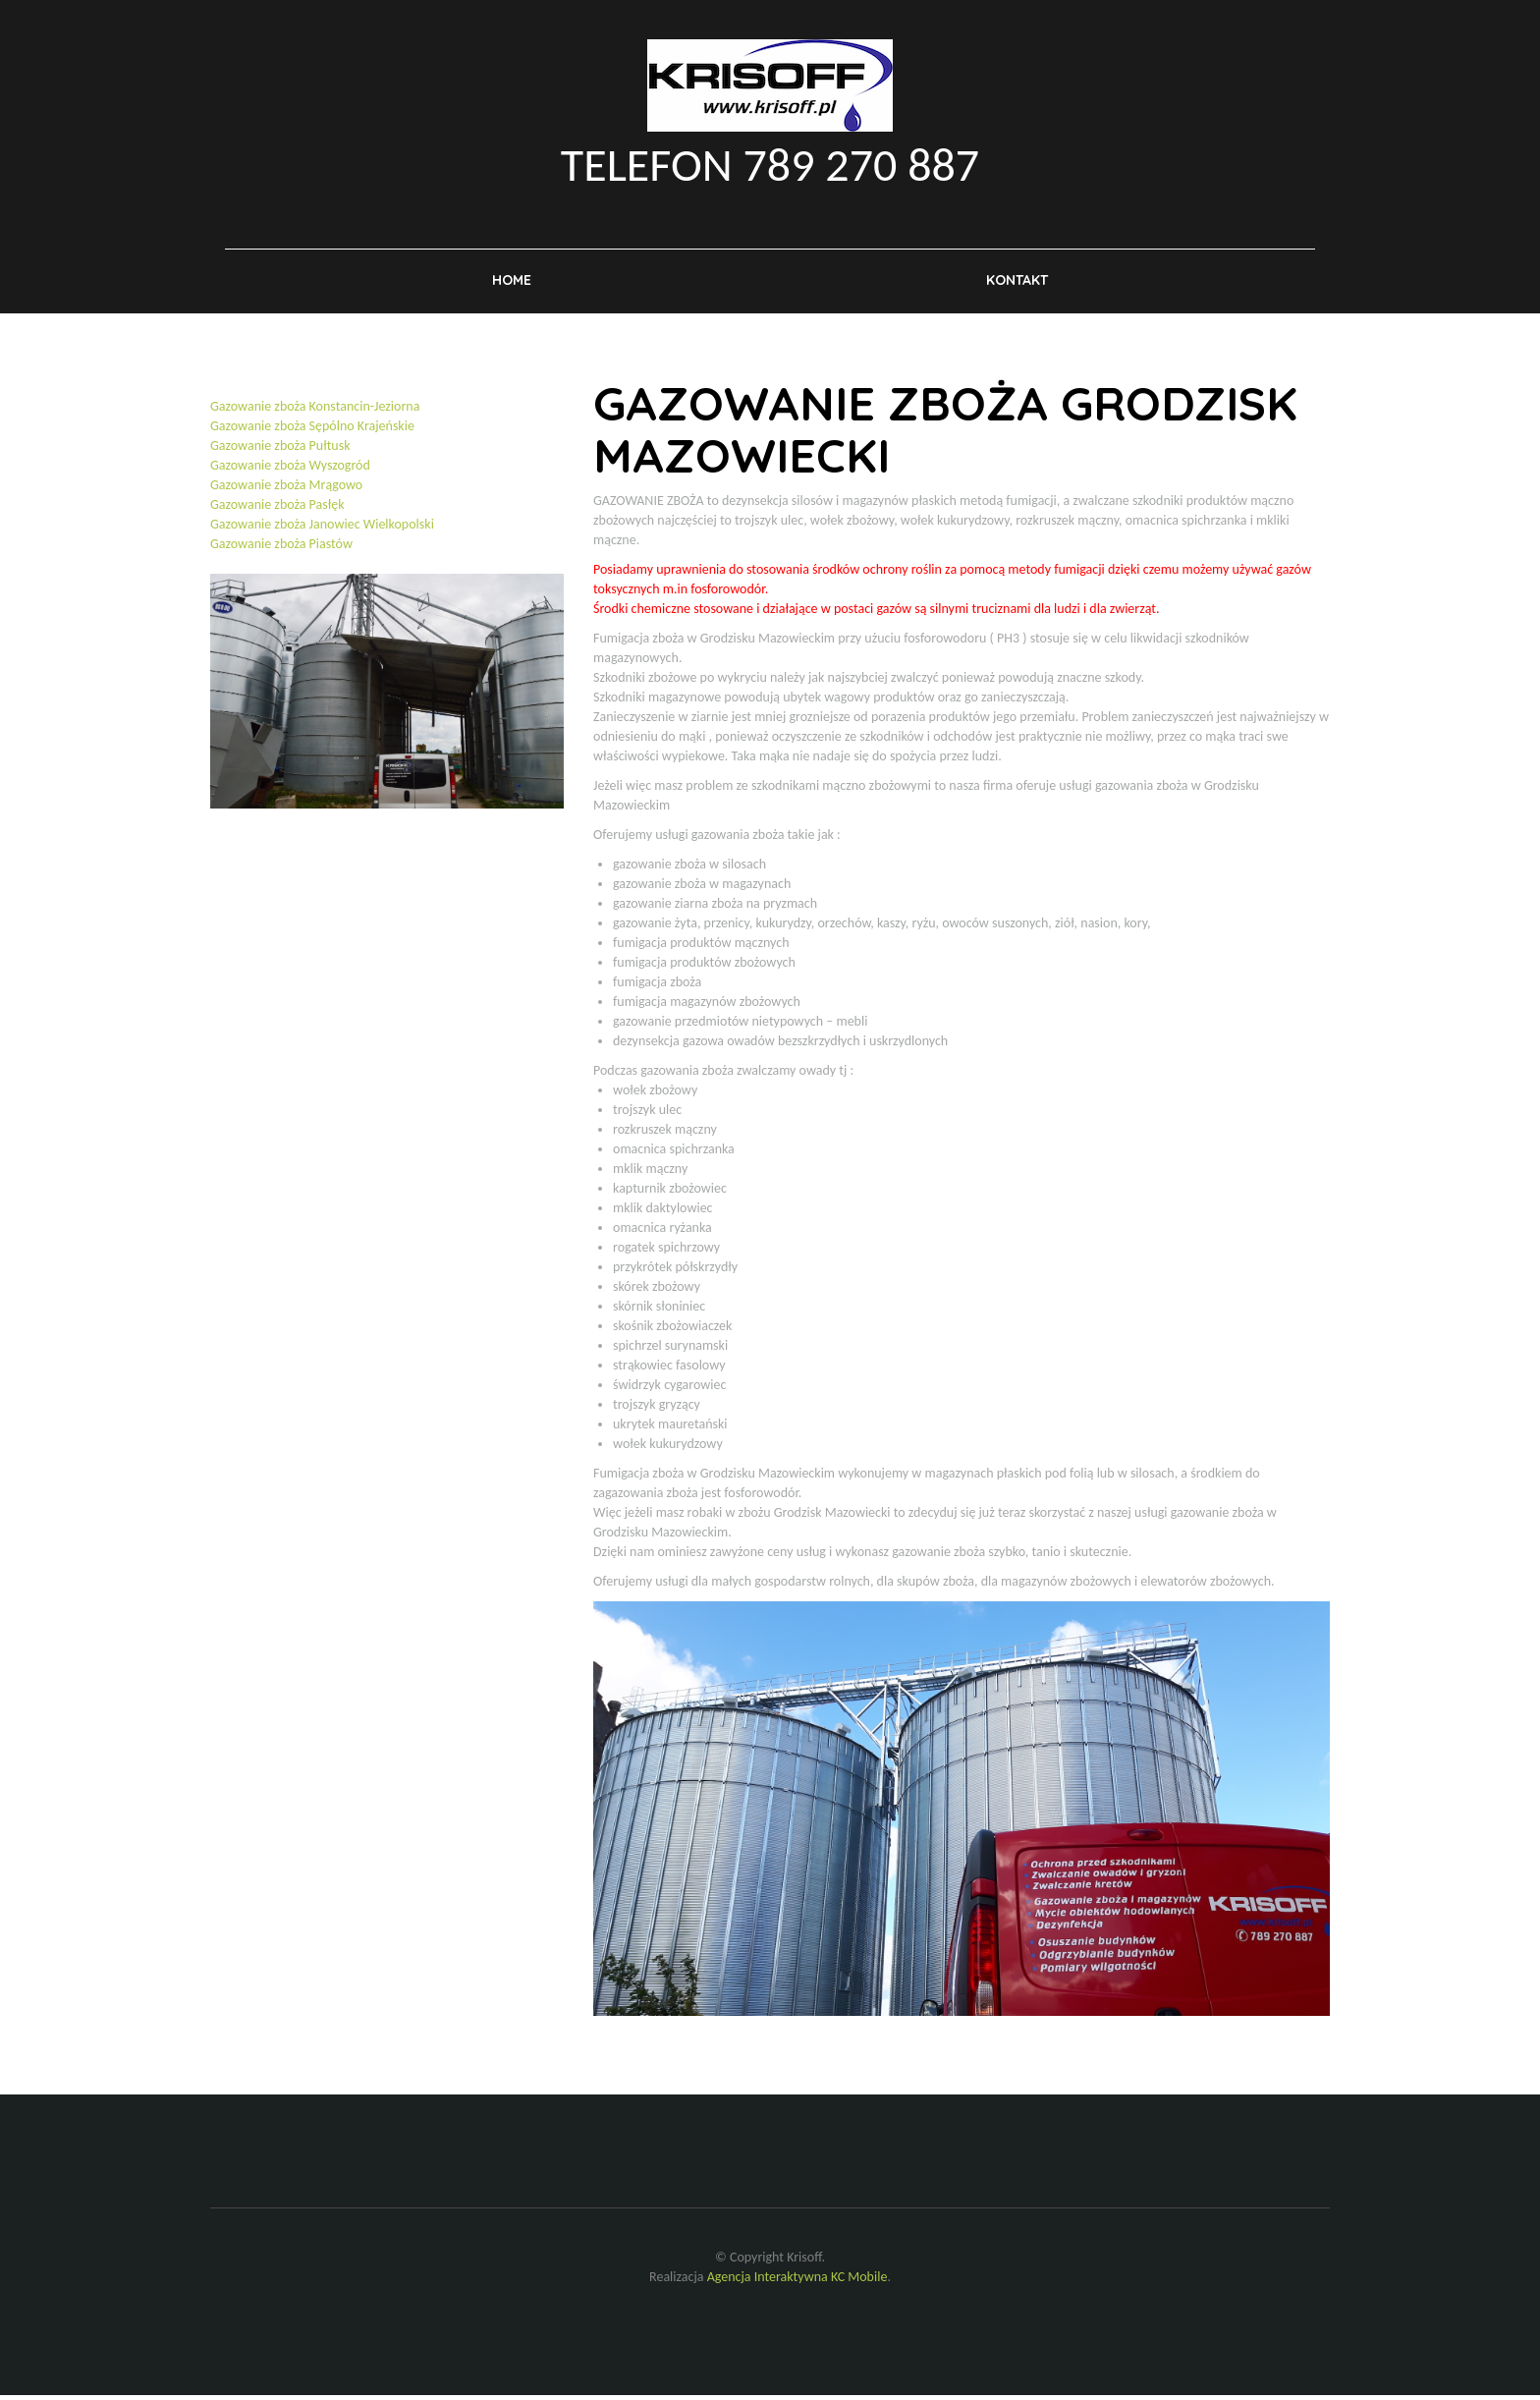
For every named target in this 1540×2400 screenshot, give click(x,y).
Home (511, 284)
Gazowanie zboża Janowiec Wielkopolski (322, 530)
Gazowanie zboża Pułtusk (280, 451)
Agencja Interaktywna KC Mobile (797, 2281)
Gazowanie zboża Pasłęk (277, 510)
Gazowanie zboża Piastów (281, 549)
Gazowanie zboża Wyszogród (290, 471)
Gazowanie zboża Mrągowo (286, 490)
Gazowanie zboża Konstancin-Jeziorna (314, 412)
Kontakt (1017, 284)
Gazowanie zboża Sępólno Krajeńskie (312, 431)
